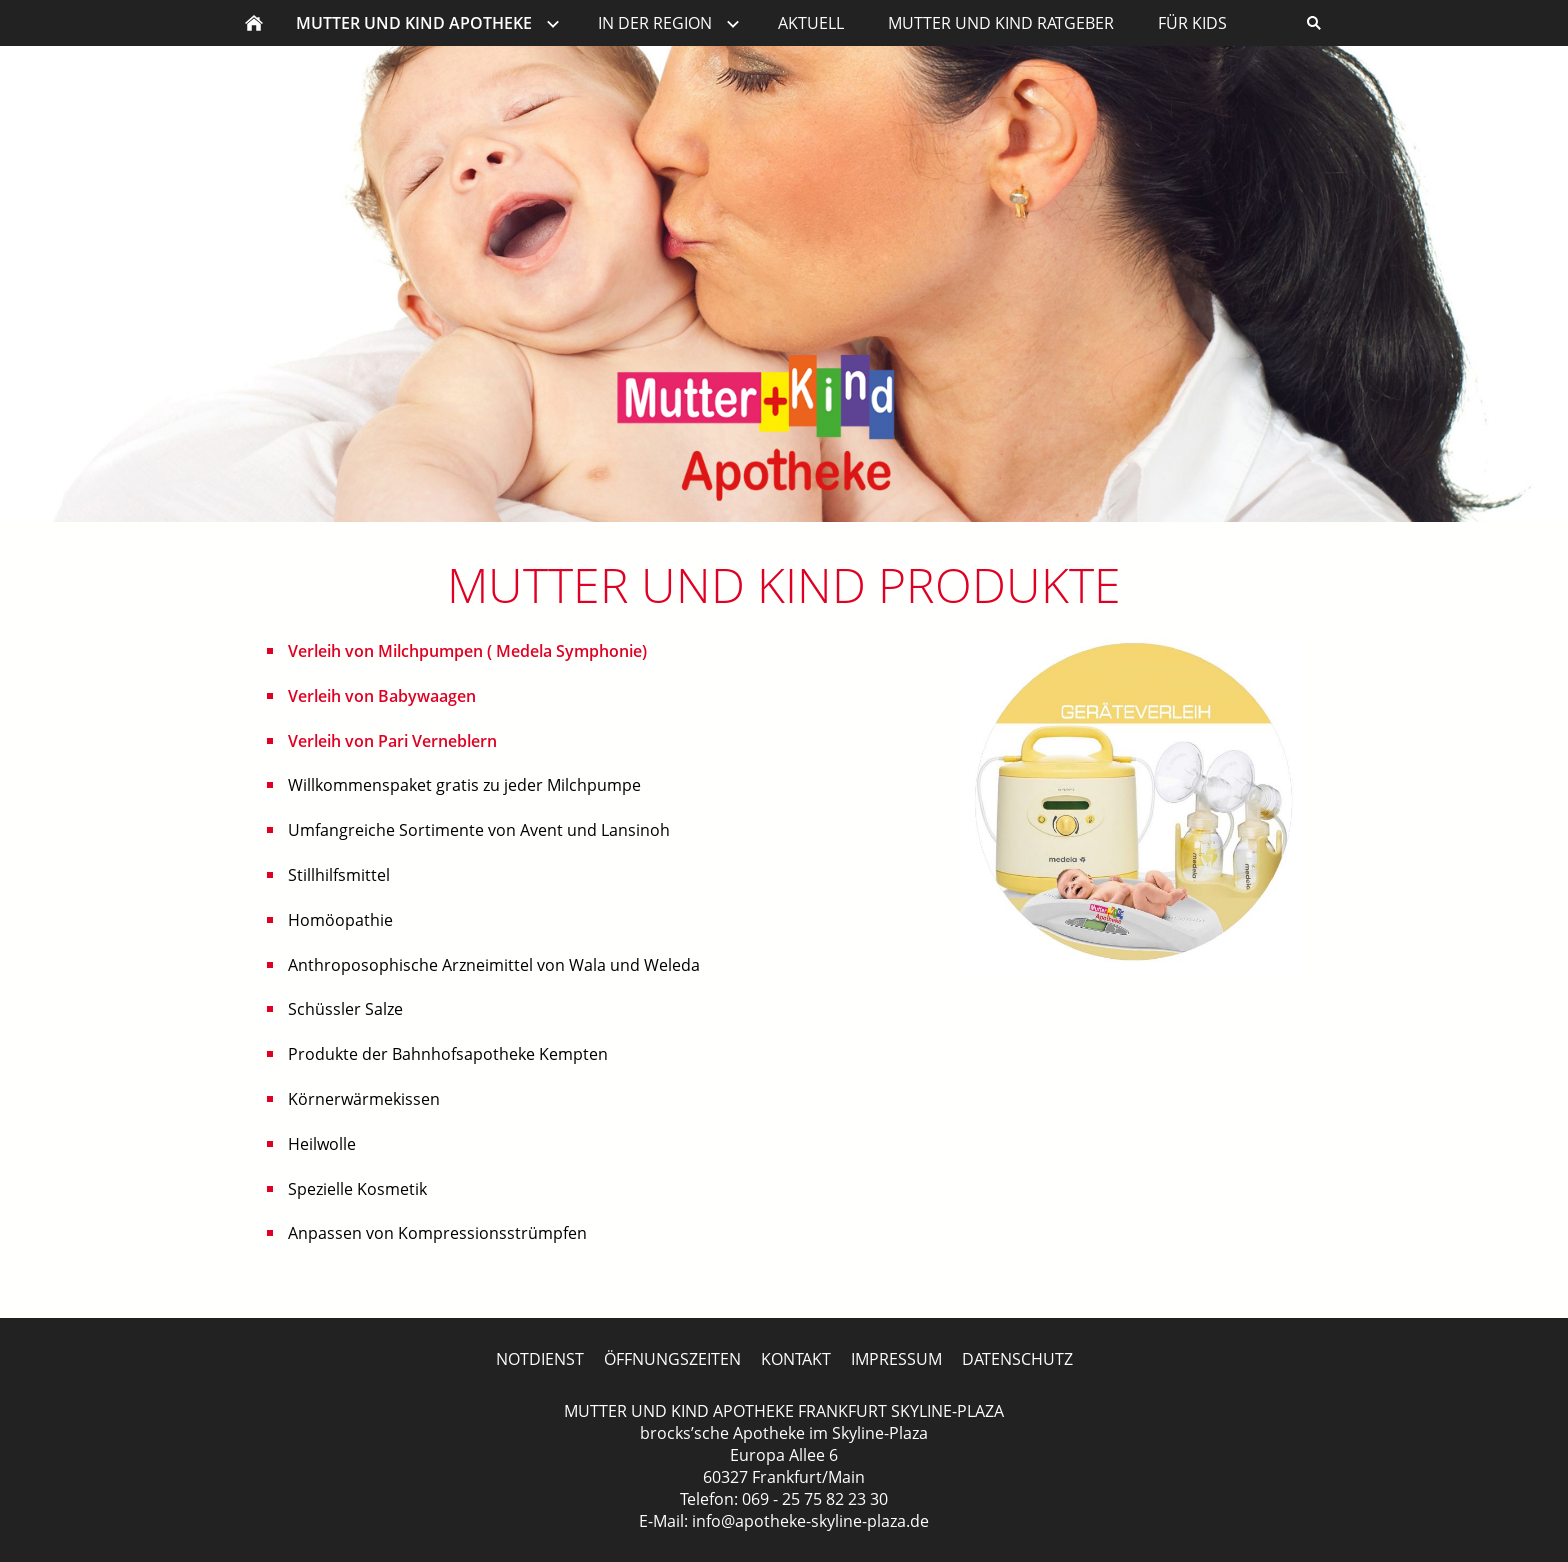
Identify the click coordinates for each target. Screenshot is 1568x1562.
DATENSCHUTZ (1017, 1359)
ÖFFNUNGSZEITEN (672, 1359)
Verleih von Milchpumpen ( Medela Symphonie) (467, 651)
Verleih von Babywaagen (382, 696)
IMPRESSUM (896, 1359)
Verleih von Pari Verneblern (392, 741)
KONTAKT (796, 1359)
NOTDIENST (540, 1359)
